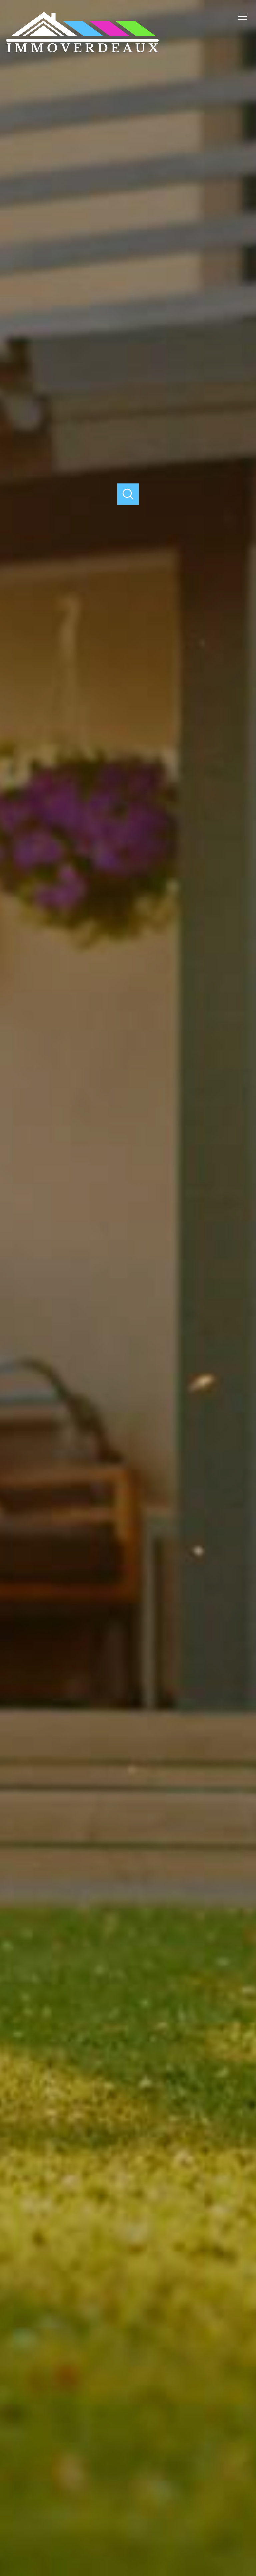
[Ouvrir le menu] (245, 16)
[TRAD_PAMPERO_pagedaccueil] (82, 51)
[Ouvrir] (128, 494)
